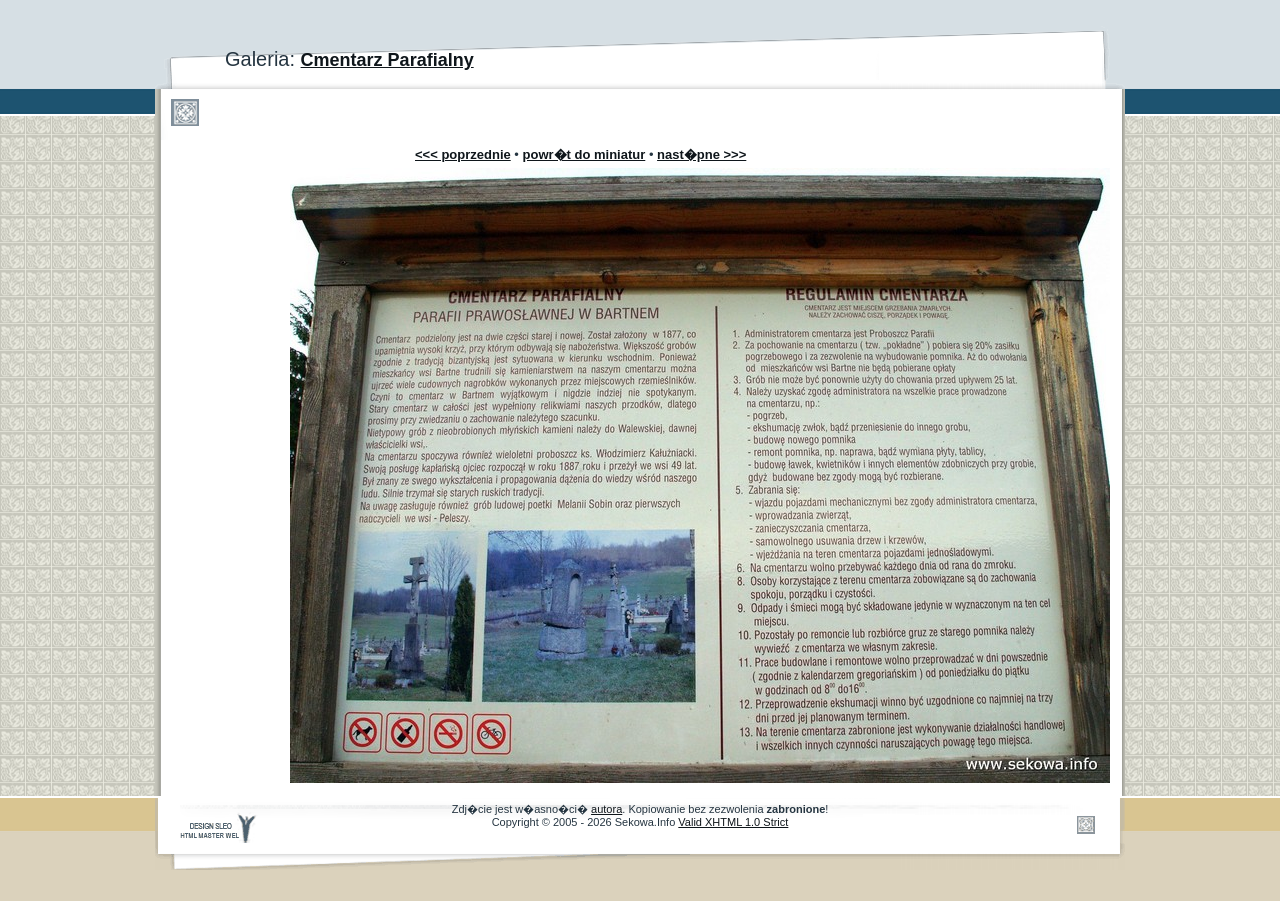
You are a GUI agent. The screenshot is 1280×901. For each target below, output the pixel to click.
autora (606, 809)
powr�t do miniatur (584, 154)
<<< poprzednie (463, 154)
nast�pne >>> (701, 154)
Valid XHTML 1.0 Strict (733, 822)
